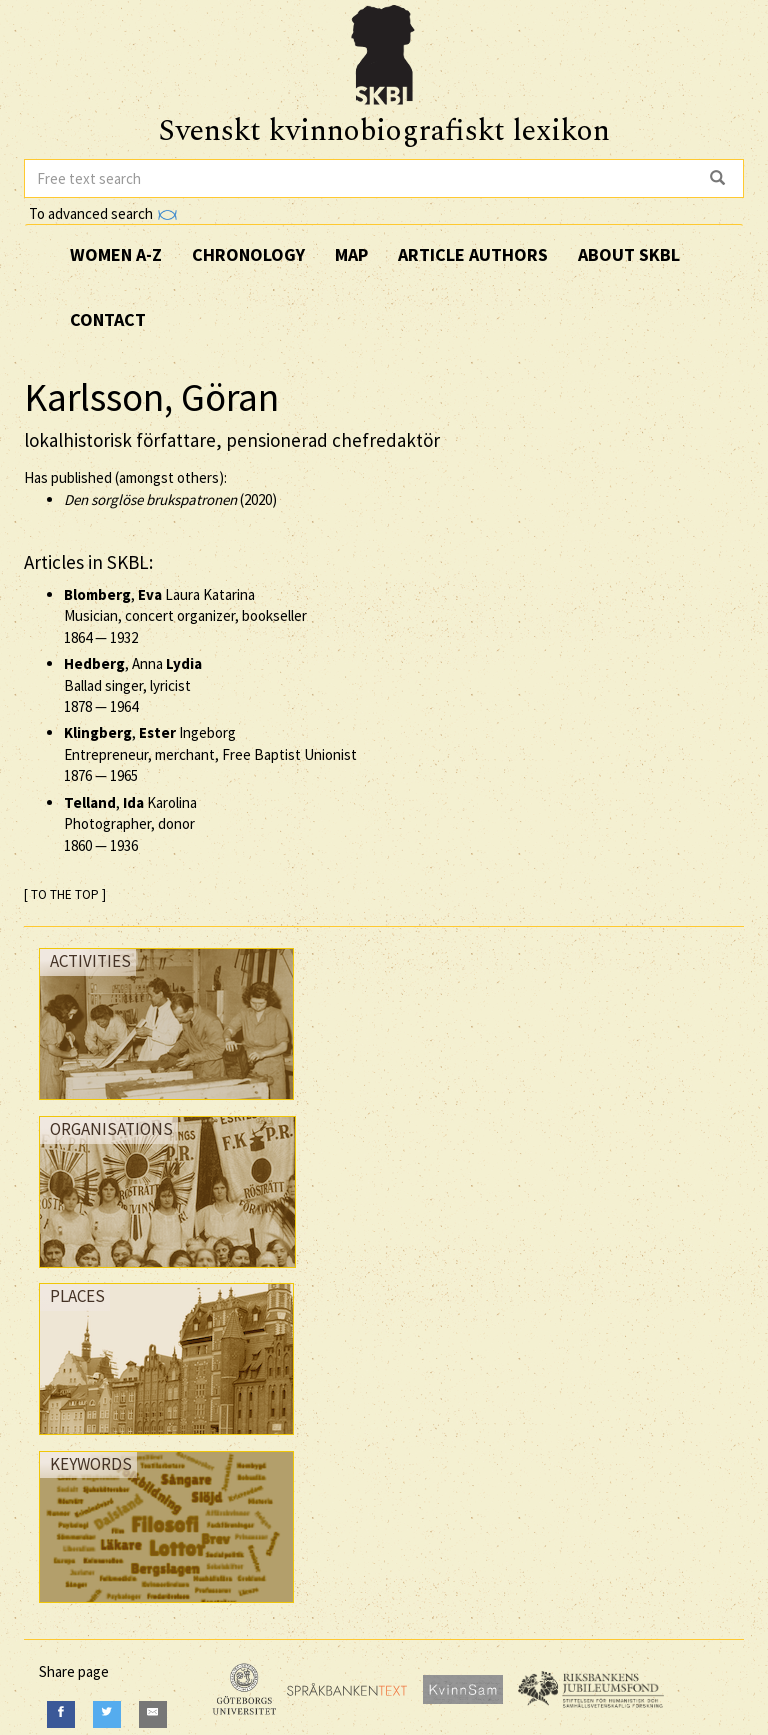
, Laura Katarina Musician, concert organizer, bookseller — (185, 616)
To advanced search (103, 213)
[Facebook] (61, 1714)
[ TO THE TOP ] (65, 894)
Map (351, 254)
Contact (108, 319)
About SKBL (629, 254)
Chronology (248, 254)
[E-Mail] (153, 1714)
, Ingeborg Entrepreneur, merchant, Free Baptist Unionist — (210, 754)
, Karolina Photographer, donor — (130, 824)
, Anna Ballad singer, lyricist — (133, 685)
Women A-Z (116, 254)
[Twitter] (107, 1714)
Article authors (473, 254)
